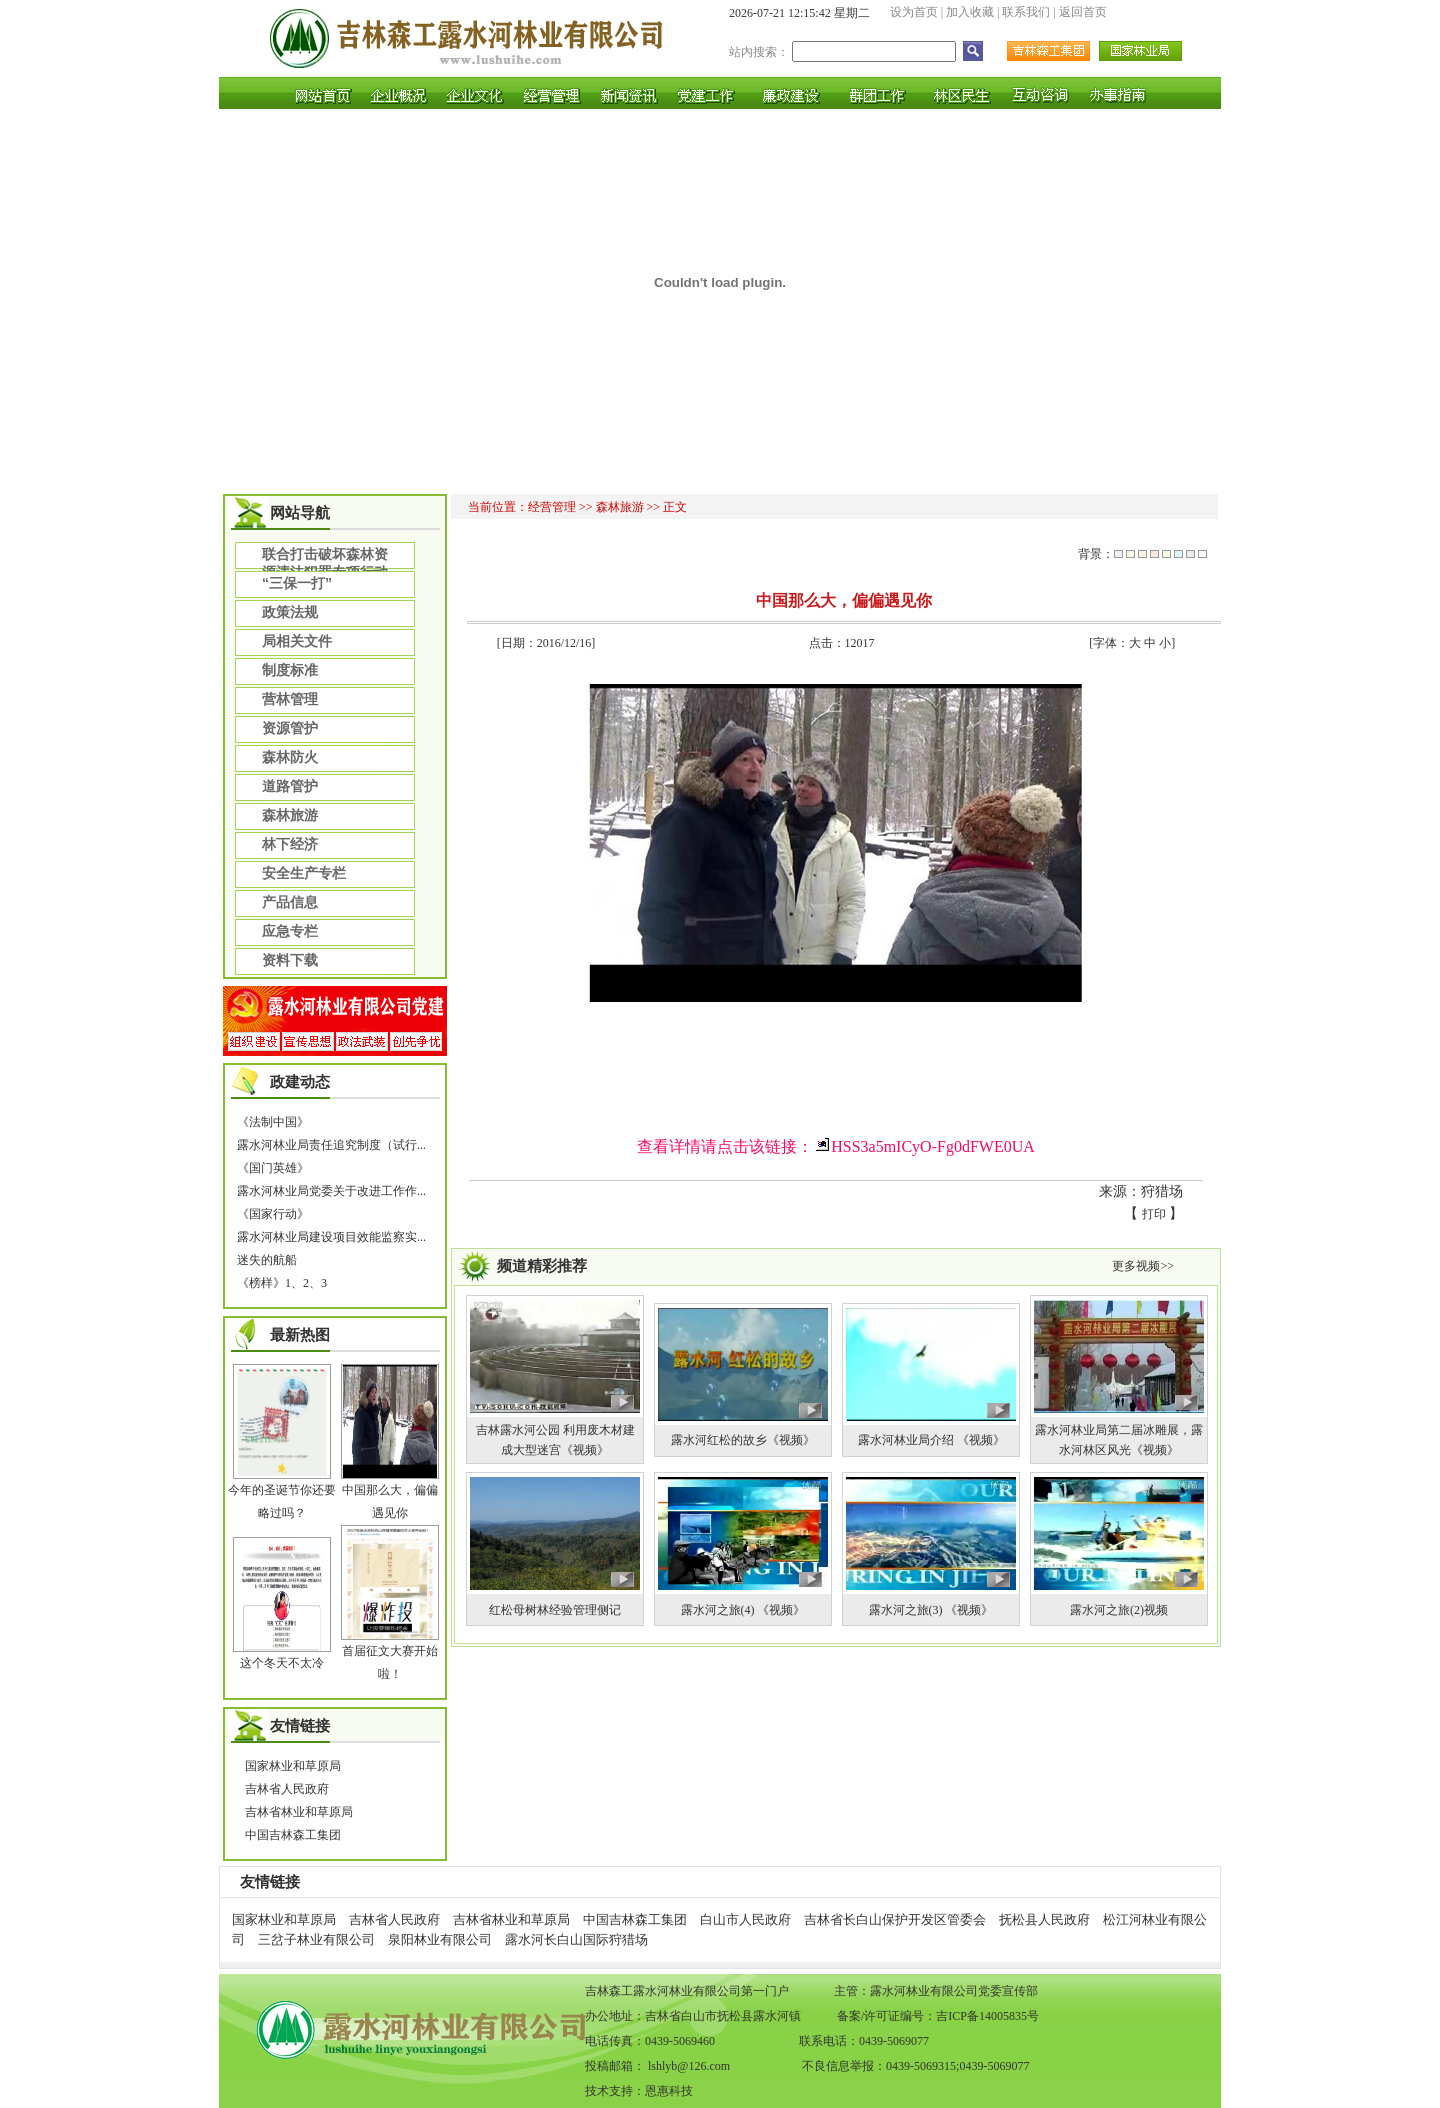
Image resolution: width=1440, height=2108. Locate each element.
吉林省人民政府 (287, 1789)
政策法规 (290, 612)
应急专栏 (290, 931)
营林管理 (290, 699)
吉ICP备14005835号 (987, 2016)
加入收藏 (970, 12)
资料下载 (290, 960)
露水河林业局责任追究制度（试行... (331, 1145)
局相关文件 (297, 641)
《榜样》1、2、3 (282, 1283)
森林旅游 (290, 815)
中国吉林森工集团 (293, 1835)
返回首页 (1083, 12)
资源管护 (290, 728)
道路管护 (290, 786)
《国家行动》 (273, 1214)
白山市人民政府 (745, 1919)
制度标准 (290, 670)
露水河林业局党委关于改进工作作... (331, 1191)
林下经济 (290, 844)
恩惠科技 (669, 2091)
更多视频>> (1143, 1266)
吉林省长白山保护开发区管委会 (895, 1919)
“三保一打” (297, 583)
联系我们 (1026, 12)
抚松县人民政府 (1044, 1919)
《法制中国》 (273, 1122)
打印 (1154, 1214)
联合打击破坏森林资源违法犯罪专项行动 (325, 557)
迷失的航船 (267, 1260)
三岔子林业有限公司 (316, 1939)
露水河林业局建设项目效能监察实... (331, 1237)
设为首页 (914, 12)
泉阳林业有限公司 (440, 1939)
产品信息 (290, 902)
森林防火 (290, 757)
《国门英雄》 (273, 1168)
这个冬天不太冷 (282, 1663)
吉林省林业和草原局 (299, 1812)
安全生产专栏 (304, 873)
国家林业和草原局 (293, 1766)
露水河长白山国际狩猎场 (576, 1939)
